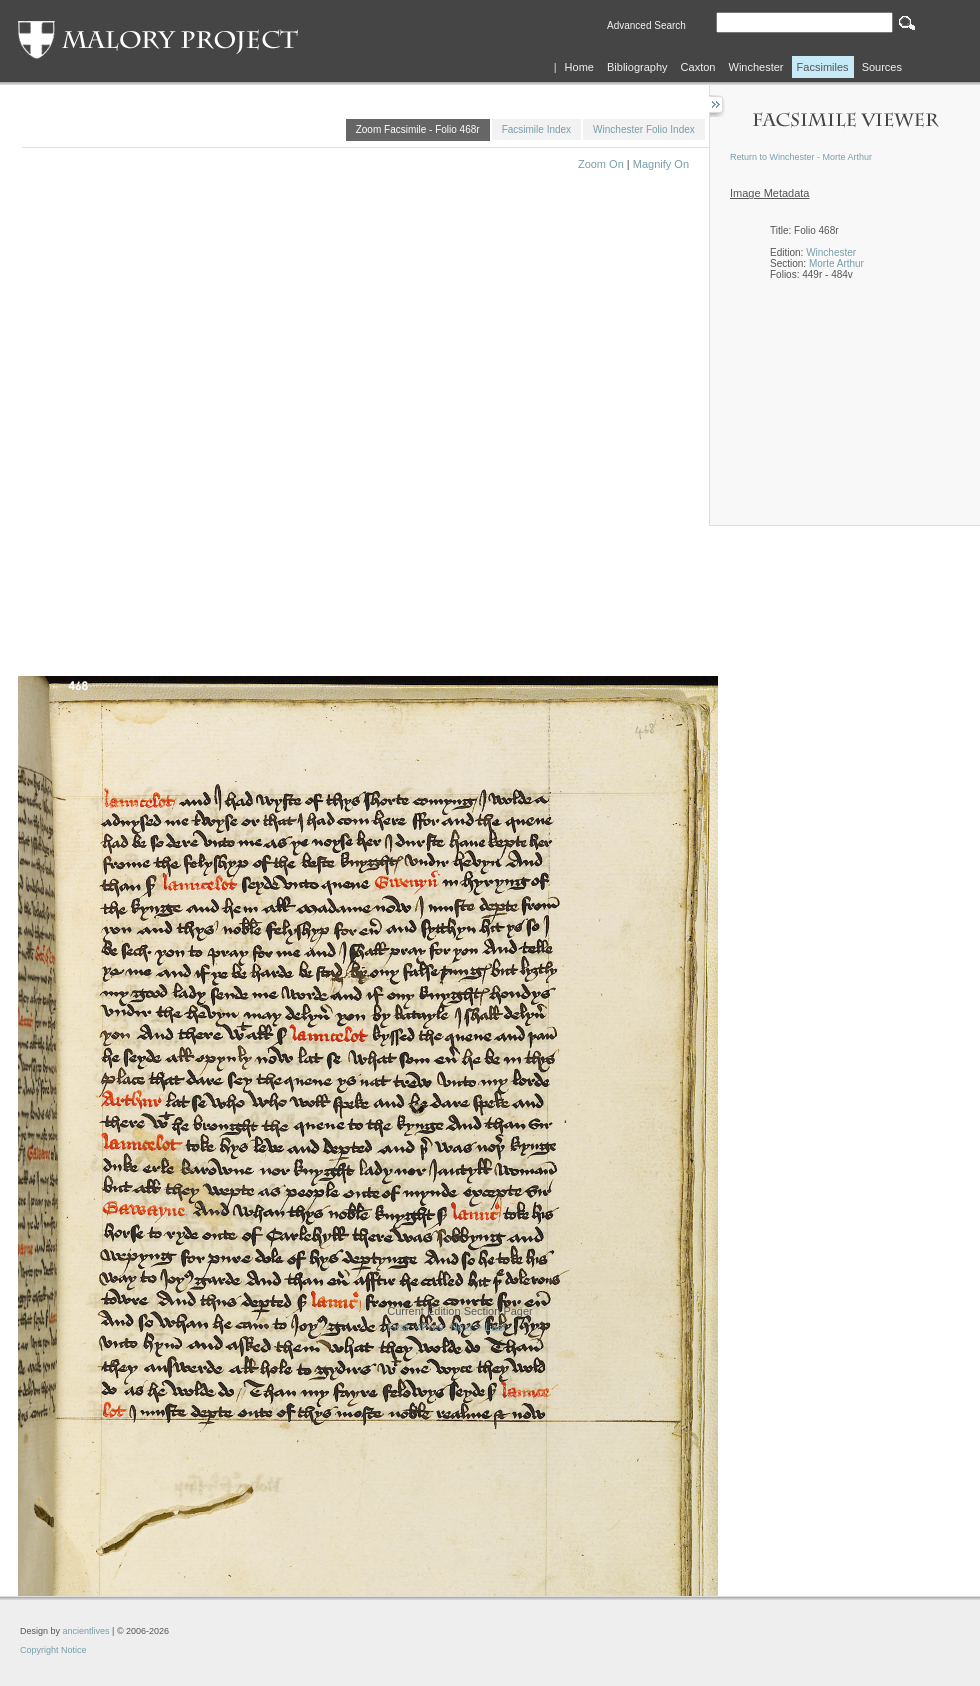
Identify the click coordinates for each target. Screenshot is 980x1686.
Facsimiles (823, 67)
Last (495, 1327)
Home (579, 67)
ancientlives (86, 1631)
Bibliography (637, 67)
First (397, 1327)
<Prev (429, 1327)
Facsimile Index (536, 129)
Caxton (698, 67)
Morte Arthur (836, 263)
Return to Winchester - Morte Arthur (801, 157)
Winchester (756, 67)
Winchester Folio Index (644, 129)
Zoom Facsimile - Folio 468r (418, 129)
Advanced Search (646, 25)
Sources (882, 67)
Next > (466, 1327)
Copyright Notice (53, 1650)
